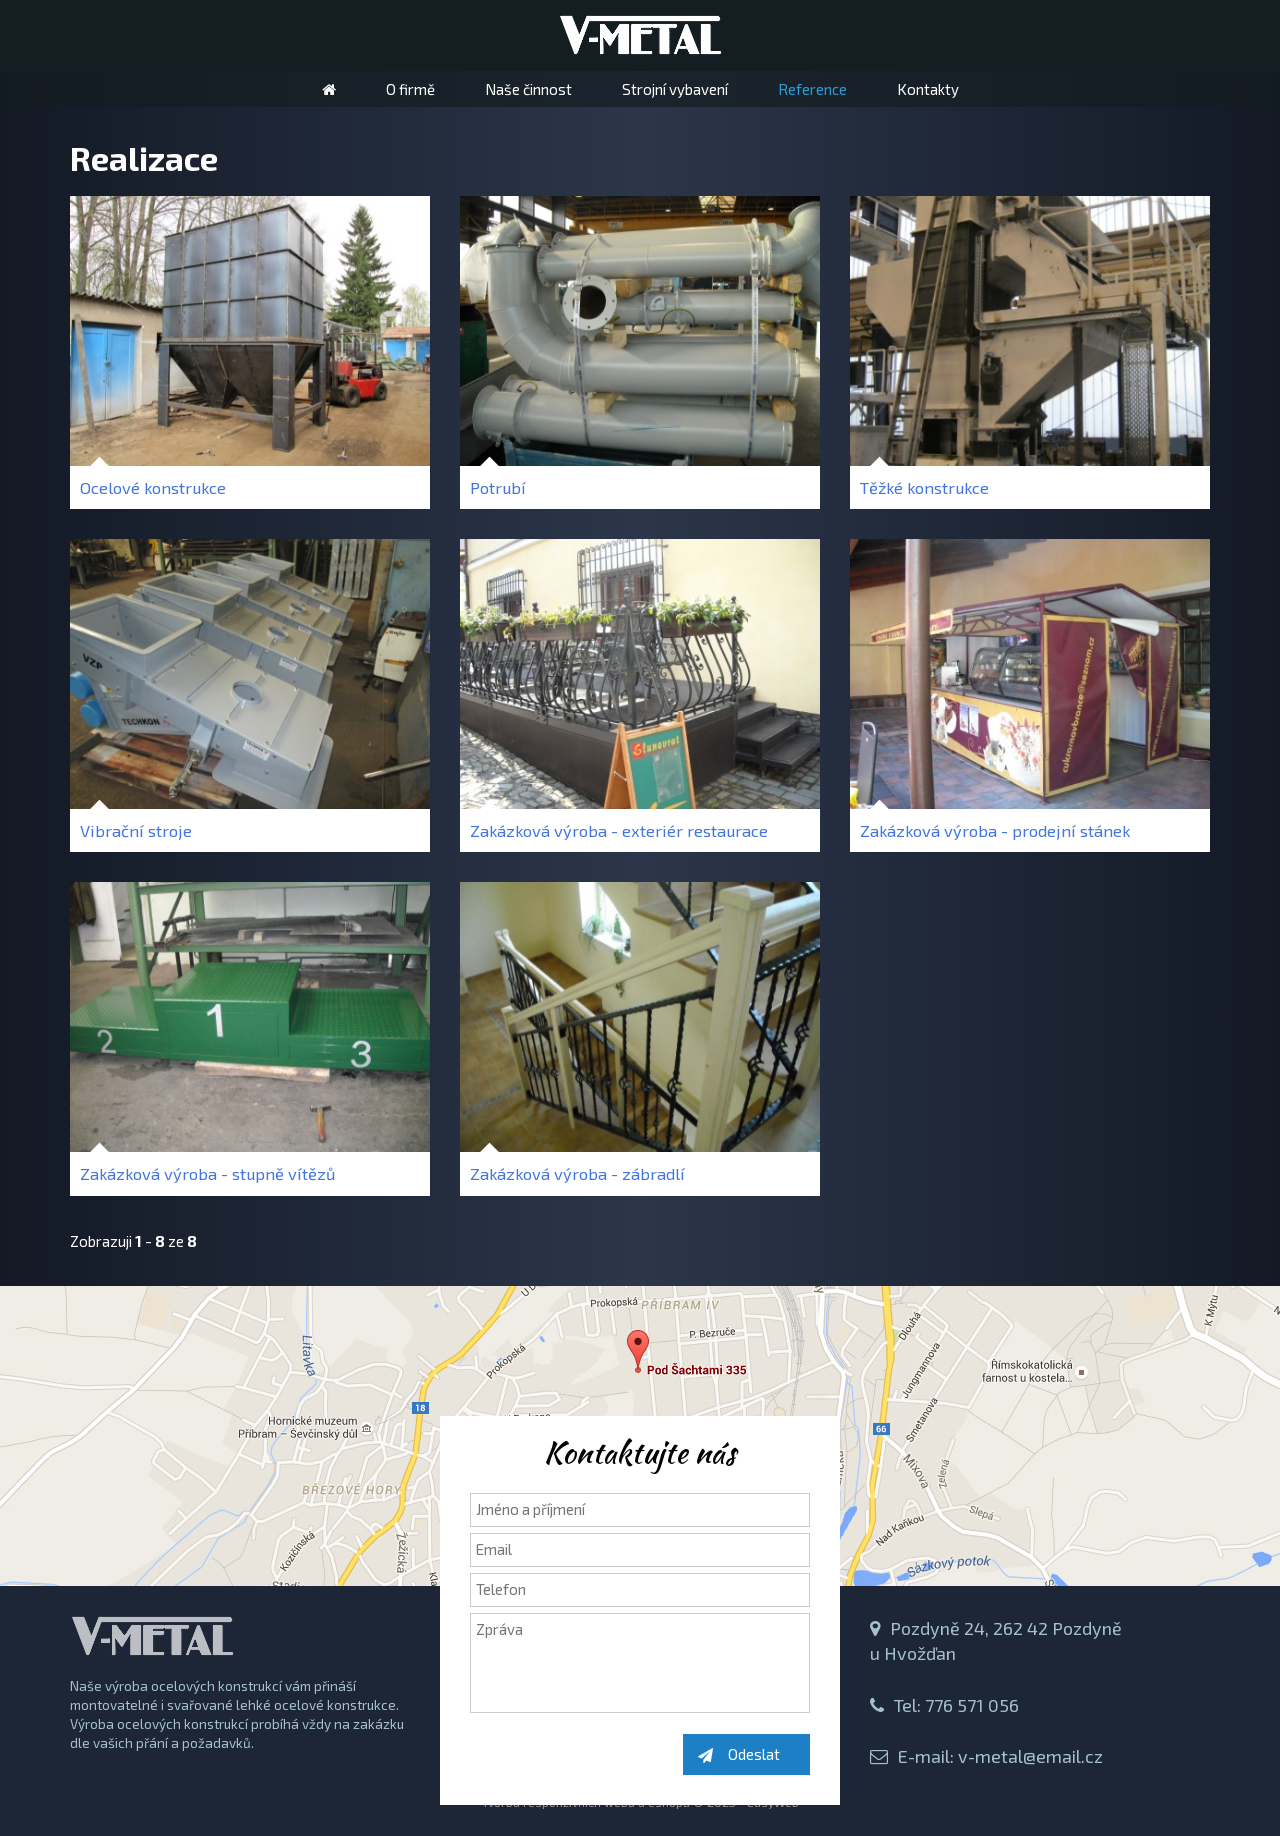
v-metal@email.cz (1030, 1756)
